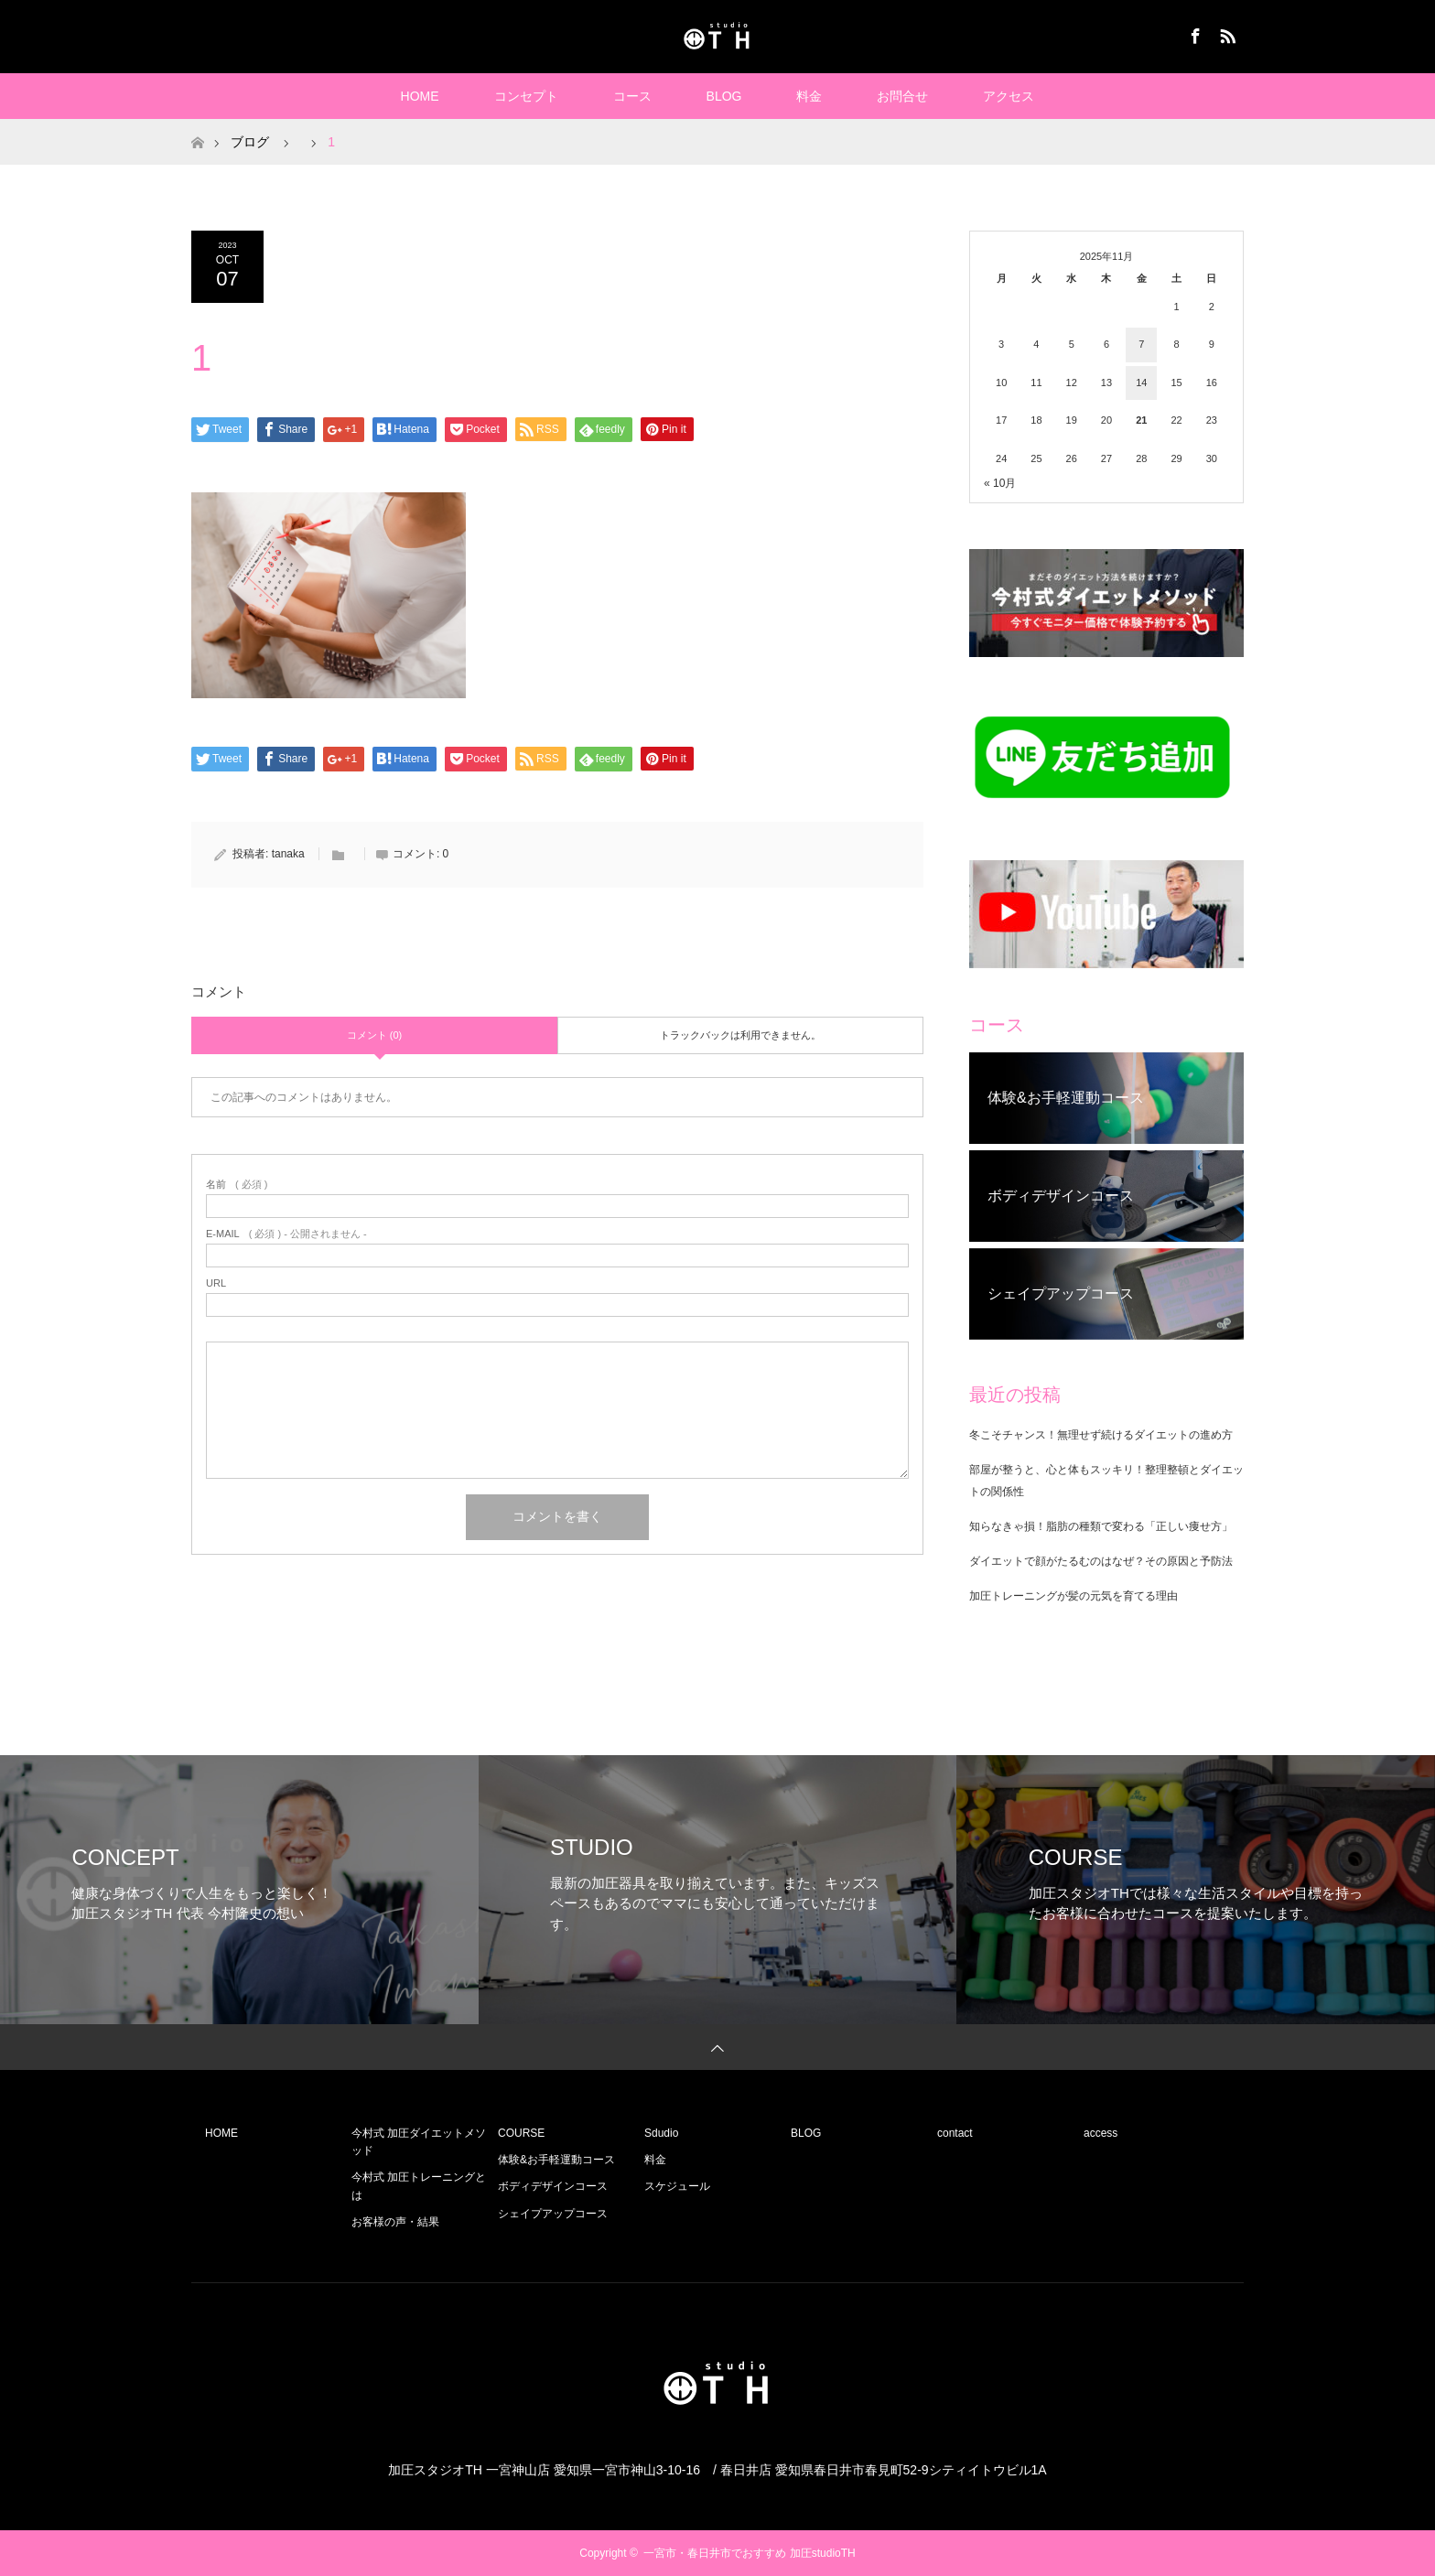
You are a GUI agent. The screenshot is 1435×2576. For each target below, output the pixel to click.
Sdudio (661, 2133)
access (1100, 2133)
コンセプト (526, 96)
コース (632, 96)
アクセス (1008, 96)
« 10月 (1000, 483)
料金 (809, 96)
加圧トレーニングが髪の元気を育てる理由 (1073, 1596)
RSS (1225, 33)
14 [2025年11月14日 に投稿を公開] (1141, 382)
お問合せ (902, 96)
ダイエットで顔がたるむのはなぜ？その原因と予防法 (1101, 1561)
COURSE (521, 2133)
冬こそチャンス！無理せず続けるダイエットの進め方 (1101, 1434)
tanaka (288, 853)
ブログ (250, 142)
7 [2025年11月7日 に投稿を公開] (1141, 344)
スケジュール (677, 2186)
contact (955, 2133)
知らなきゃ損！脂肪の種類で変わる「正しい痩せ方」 (1101, 1526)
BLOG (724, 96)
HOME (420, 96)
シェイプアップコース (553, 2213)
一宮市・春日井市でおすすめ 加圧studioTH (749, 2553)
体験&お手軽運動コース (556, 2159)
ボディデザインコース (553, 2186)
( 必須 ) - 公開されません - (286, 1234)
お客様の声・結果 (395, 2221)
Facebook (1193, 33)
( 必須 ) (236, 1185)
